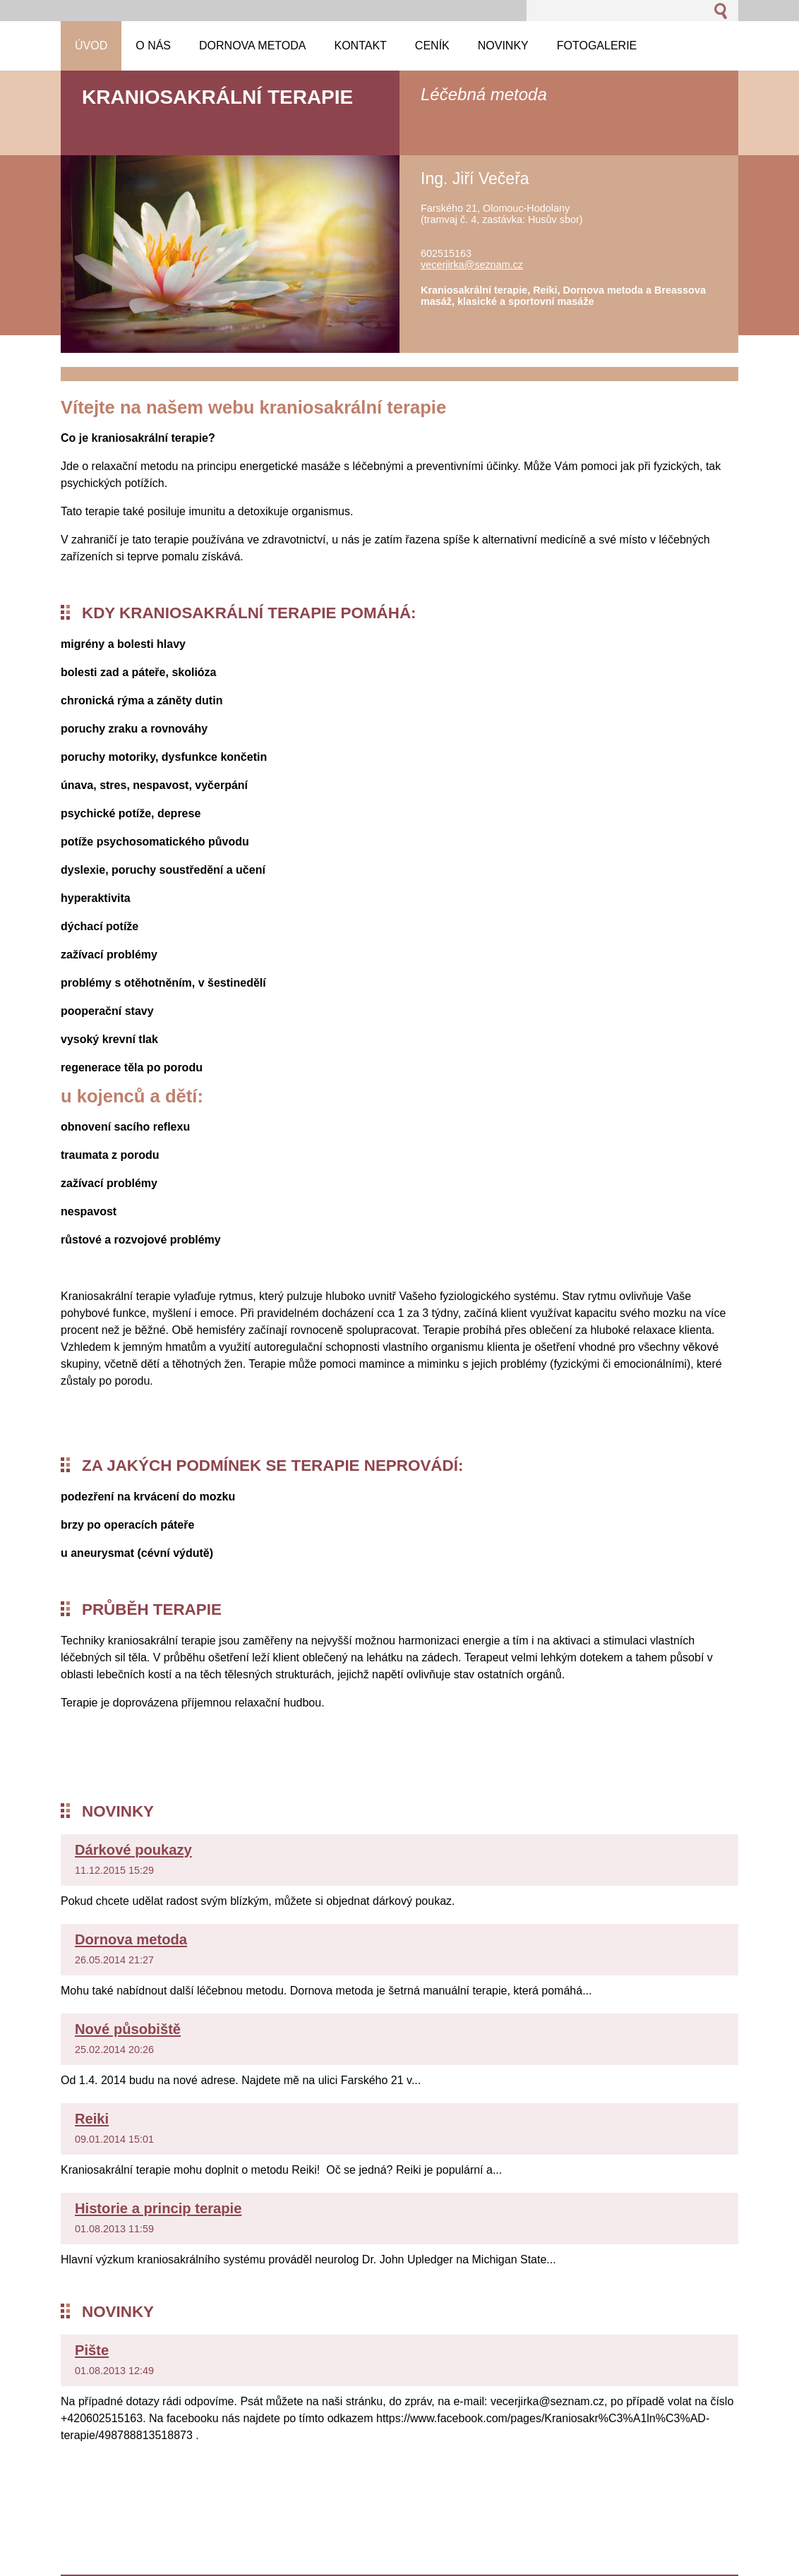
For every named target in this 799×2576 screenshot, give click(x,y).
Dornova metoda (131, 1939)
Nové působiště (128, 2029)
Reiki (92, 2118)
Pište (92, 2350)
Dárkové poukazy (133, 1850)
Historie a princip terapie (158, 2208)
